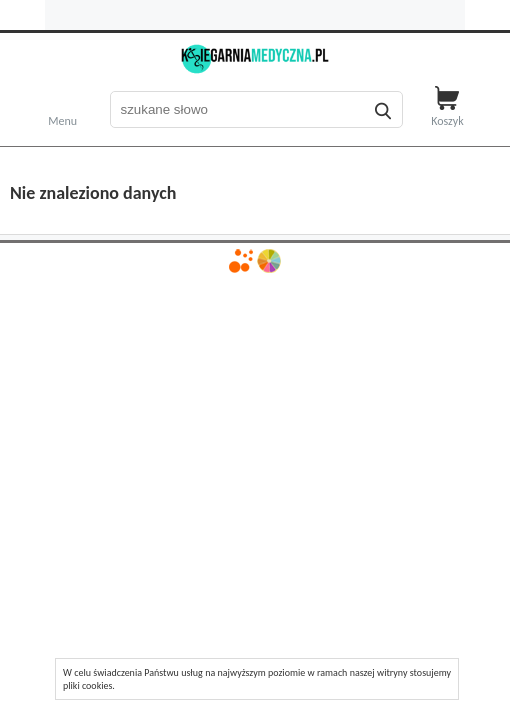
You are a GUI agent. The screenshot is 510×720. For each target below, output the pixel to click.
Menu (62, 119)
